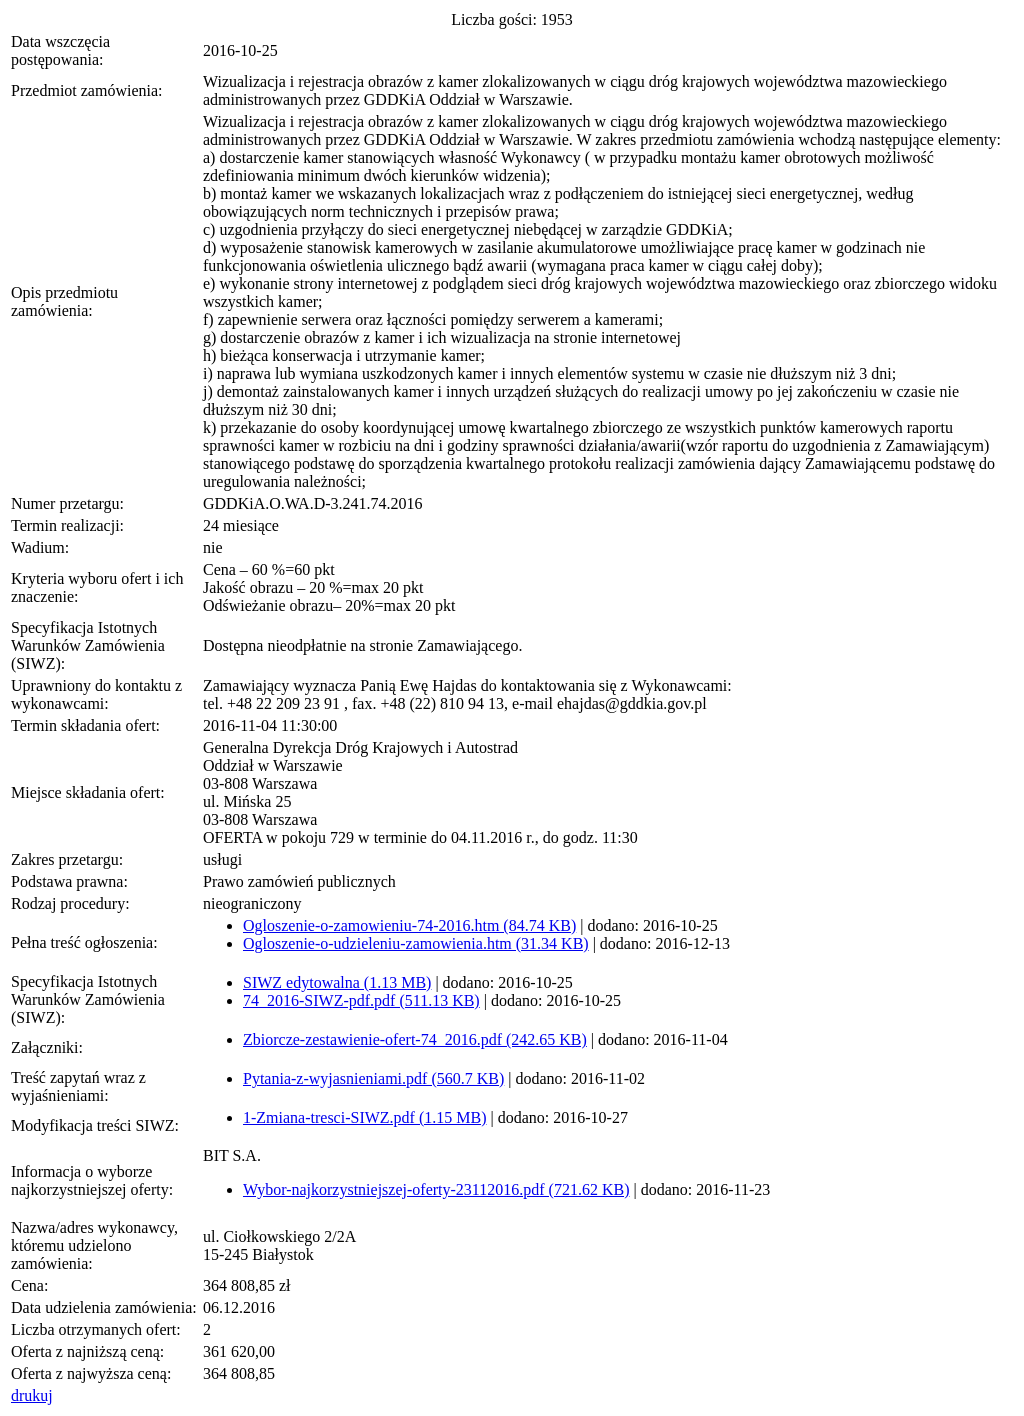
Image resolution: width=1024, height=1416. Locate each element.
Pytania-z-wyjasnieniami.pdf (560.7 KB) (373, 1078)
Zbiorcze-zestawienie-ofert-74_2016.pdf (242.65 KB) (415, 1039)
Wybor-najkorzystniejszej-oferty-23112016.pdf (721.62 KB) (436, 1189)
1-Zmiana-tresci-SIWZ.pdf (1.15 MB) (364, 1117)
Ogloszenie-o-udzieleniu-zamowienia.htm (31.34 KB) (416, 943)
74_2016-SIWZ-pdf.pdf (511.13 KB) (361, 1000)
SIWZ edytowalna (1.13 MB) (337, 982)
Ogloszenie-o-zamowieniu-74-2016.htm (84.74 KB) (409, 925)
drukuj (32, 1395)
